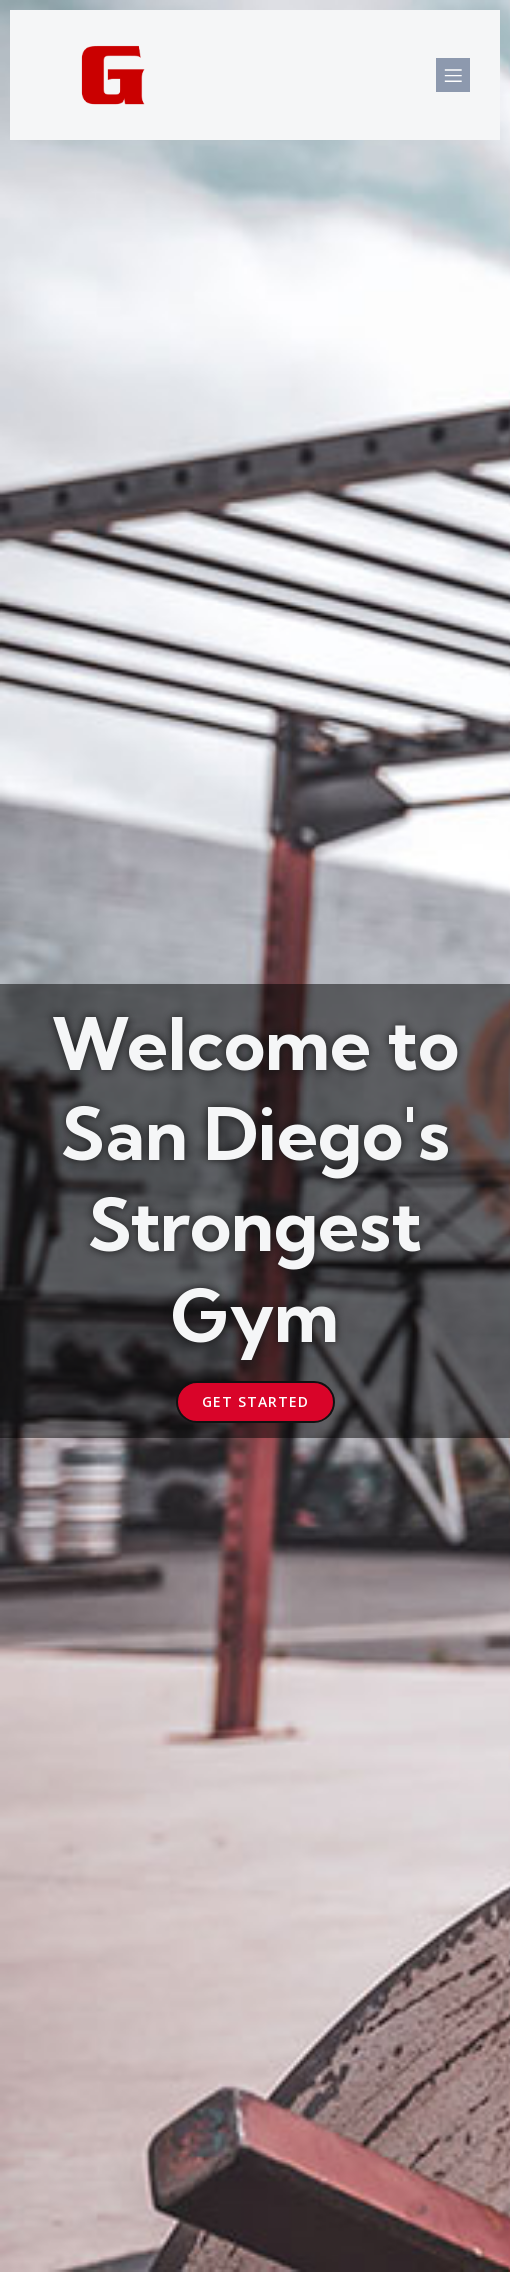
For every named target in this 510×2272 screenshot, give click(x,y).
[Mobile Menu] (453, 75)
